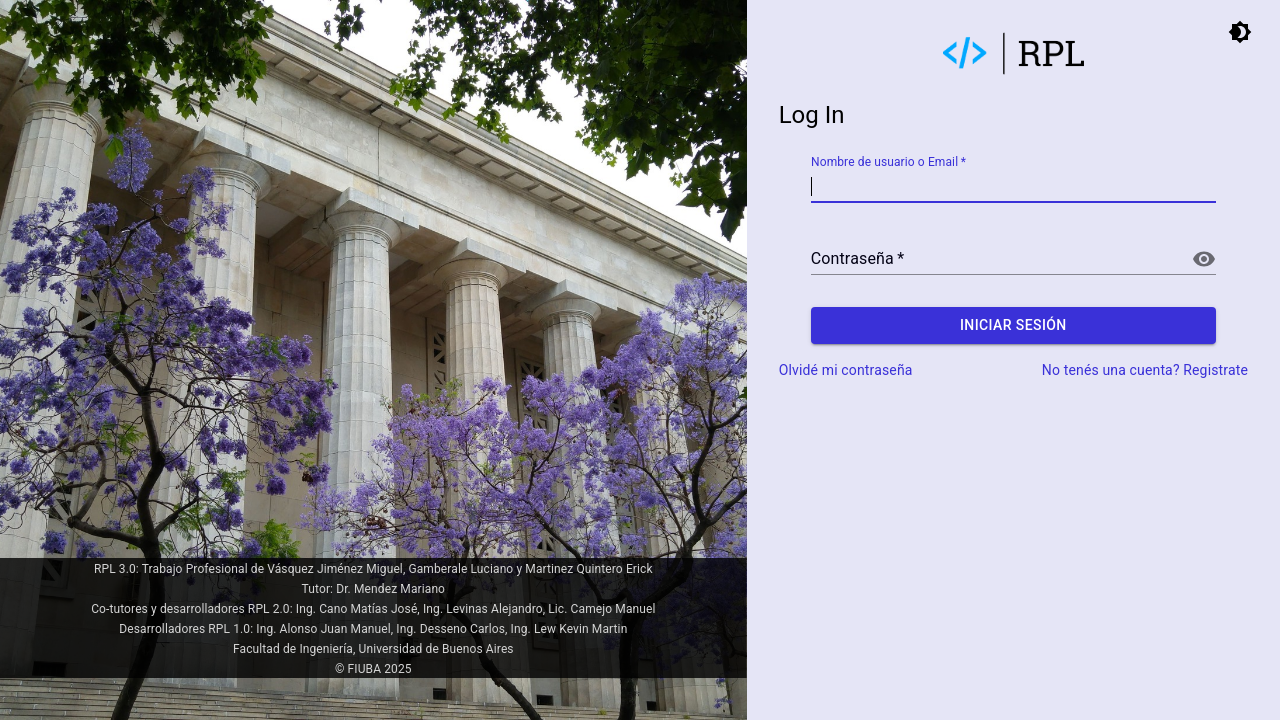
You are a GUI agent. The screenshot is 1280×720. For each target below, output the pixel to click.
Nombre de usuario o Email (888, 163)
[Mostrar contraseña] (1204, 259)
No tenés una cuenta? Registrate (1145, 370)
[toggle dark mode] (1240, 32)
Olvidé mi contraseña (846, 370)
